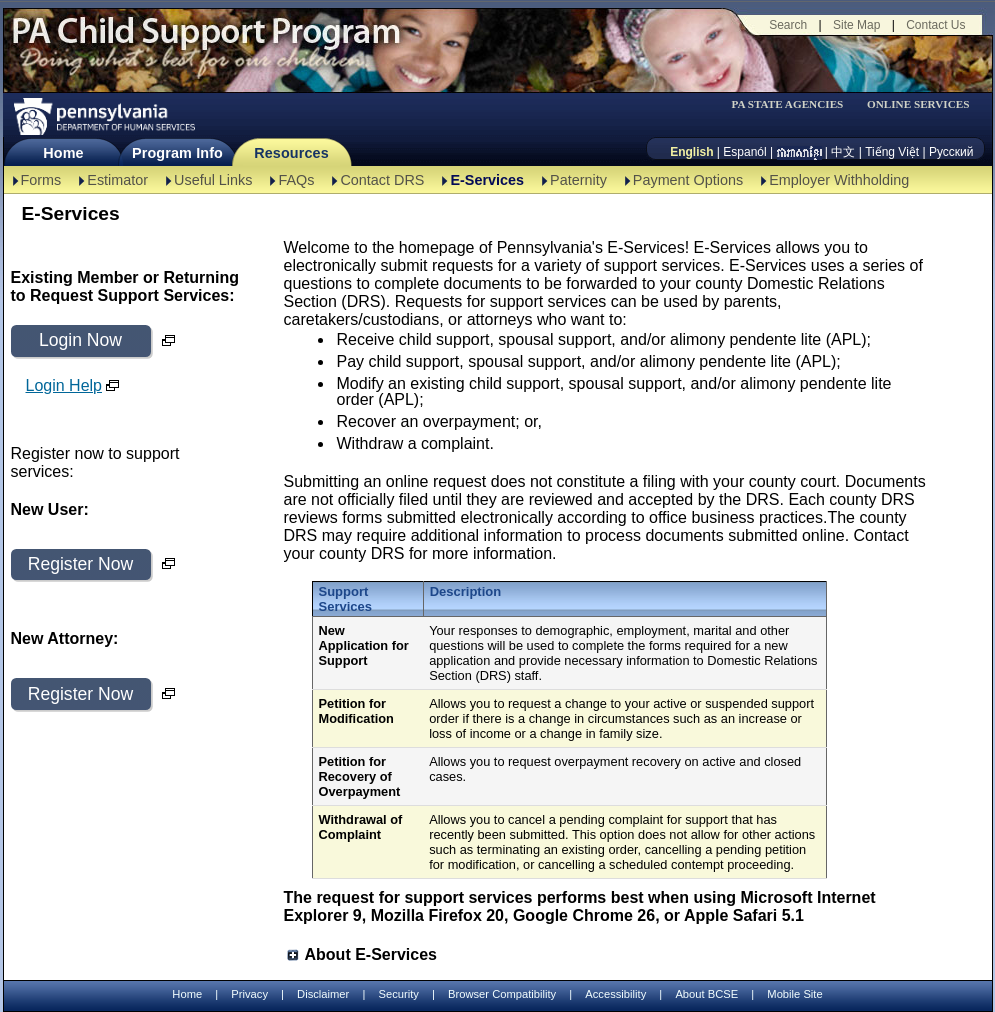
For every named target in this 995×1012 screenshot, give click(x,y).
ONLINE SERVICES (918, 104)
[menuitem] (794, 104)
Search (788, 25)
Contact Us (935, 25)
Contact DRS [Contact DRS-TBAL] (382, 180)
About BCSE (706, 994)
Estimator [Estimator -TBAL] (117, 180)
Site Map (856, 25)
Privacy (249, 994)
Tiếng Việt (892, 152)
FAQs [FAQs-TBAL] (296, 180)
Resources (291, 153)
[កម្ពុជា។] (799, 152)
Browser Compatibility (502, 994)
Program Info (177, 153)
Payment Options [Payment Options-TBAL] (688, 180)
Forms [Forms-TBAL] (41, 180)
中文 (843, 152)
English (691, 152)
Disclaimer (323, 994)
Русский (951, 152)
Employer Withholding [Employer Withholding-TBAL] (839, 180)
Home (63, 153)
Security (398, 994)
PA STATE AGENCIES (787, 104)
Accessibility (615, 994)
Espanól (744, 152)
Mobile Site (794, 994)
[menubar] (794, 104)
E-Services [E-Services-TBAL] (487, 180)
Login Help (64, 385)
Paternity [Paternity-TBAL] (578, 180)
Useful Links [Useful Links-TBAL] (213, 180)
